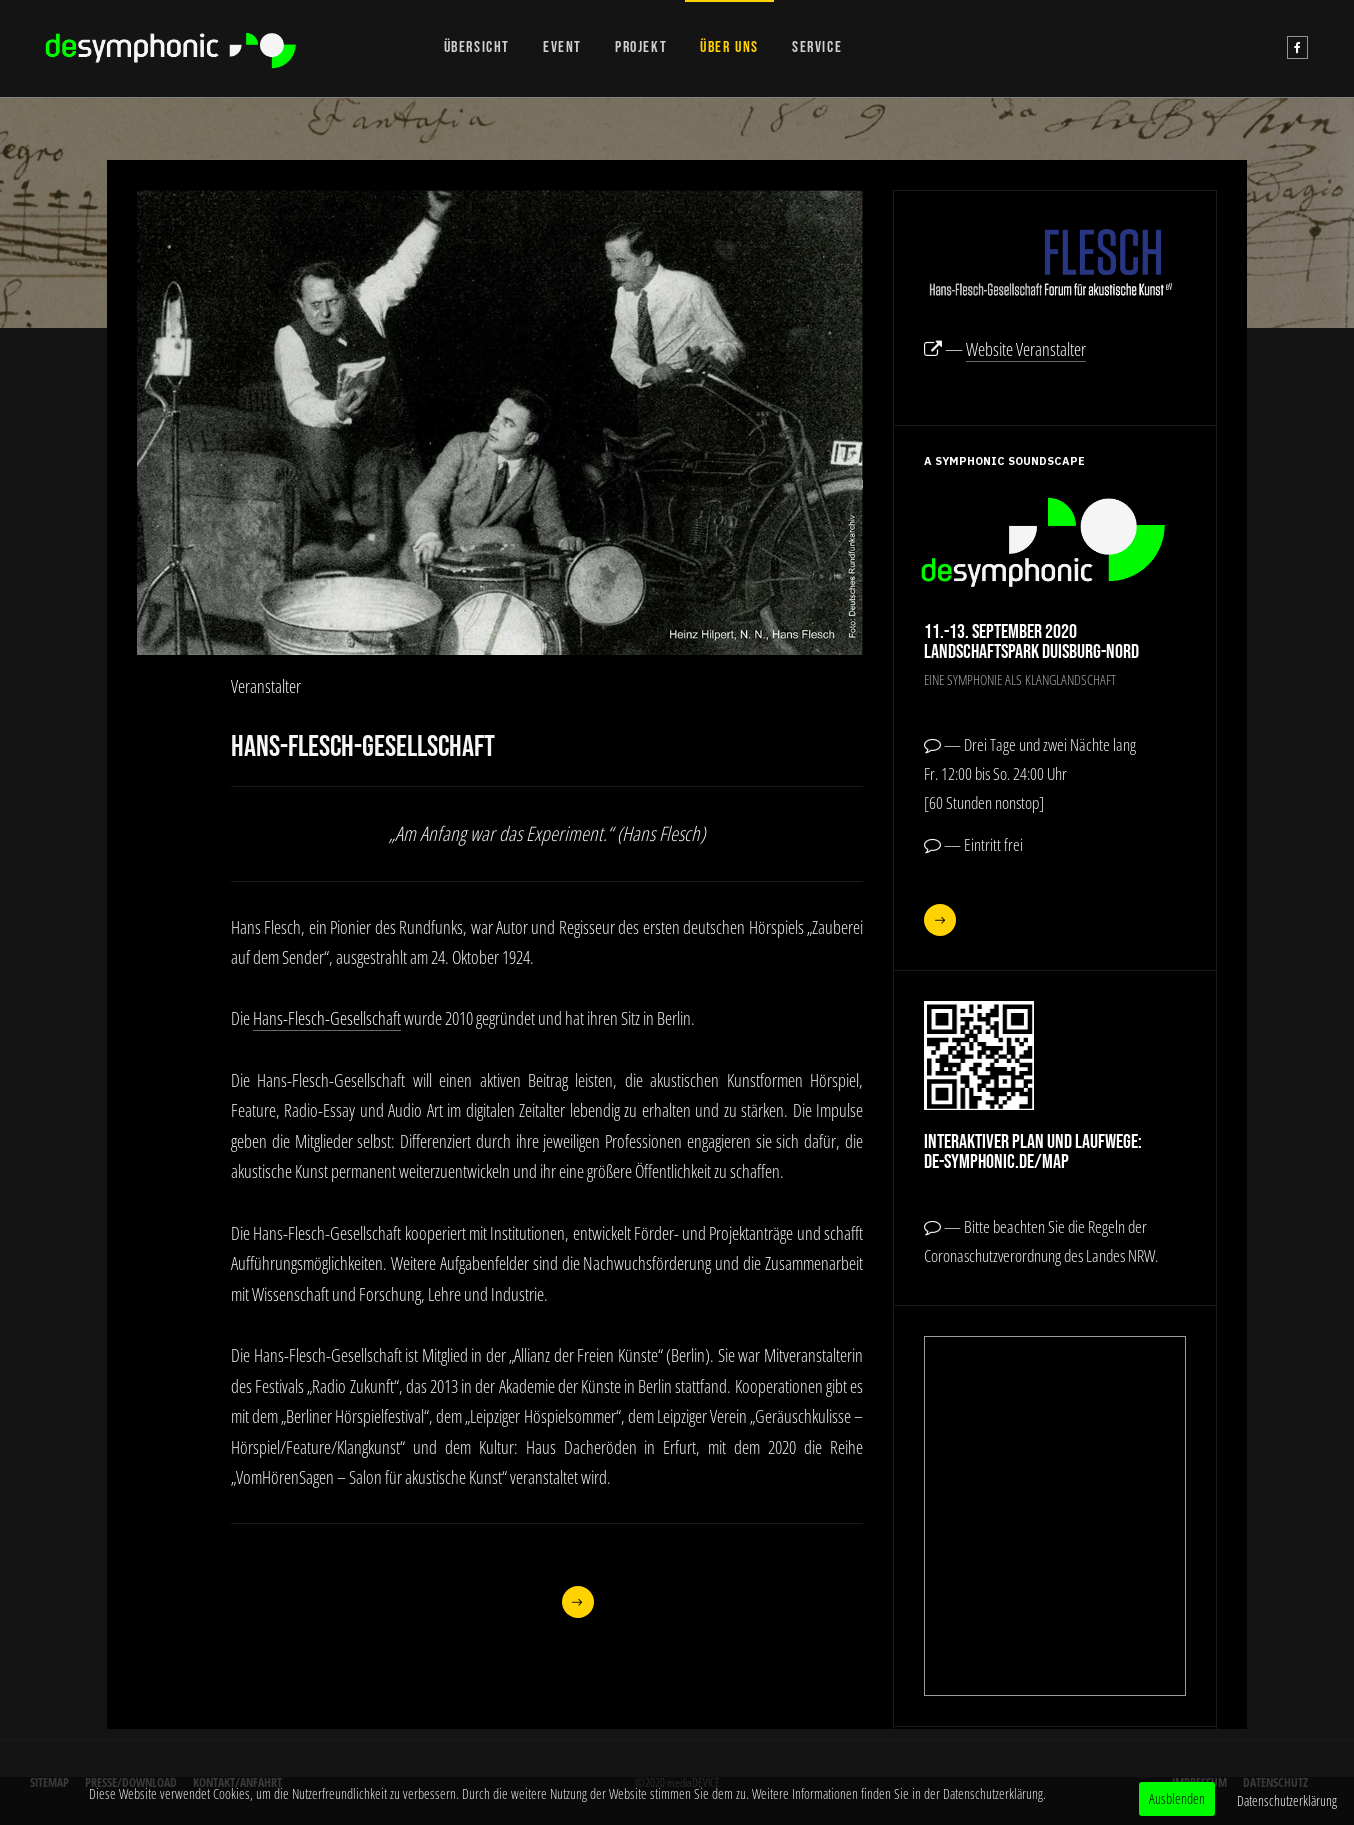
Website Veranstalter (1026, 349)
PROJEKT (641, 47)
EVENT (562, 47)
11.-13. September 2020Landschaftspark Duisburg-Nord (1031, 642)
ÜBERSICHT (477, 47)
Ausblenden (1177, 1798)
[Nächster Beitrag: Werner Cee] (578, 1602)
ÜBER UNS (729, 47)
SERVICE (817, 47)
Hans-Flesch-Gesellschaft (327, 1018)
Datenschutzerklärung (1287, 1800)
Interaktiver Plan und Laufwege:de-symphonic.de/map (1033, 1152)
